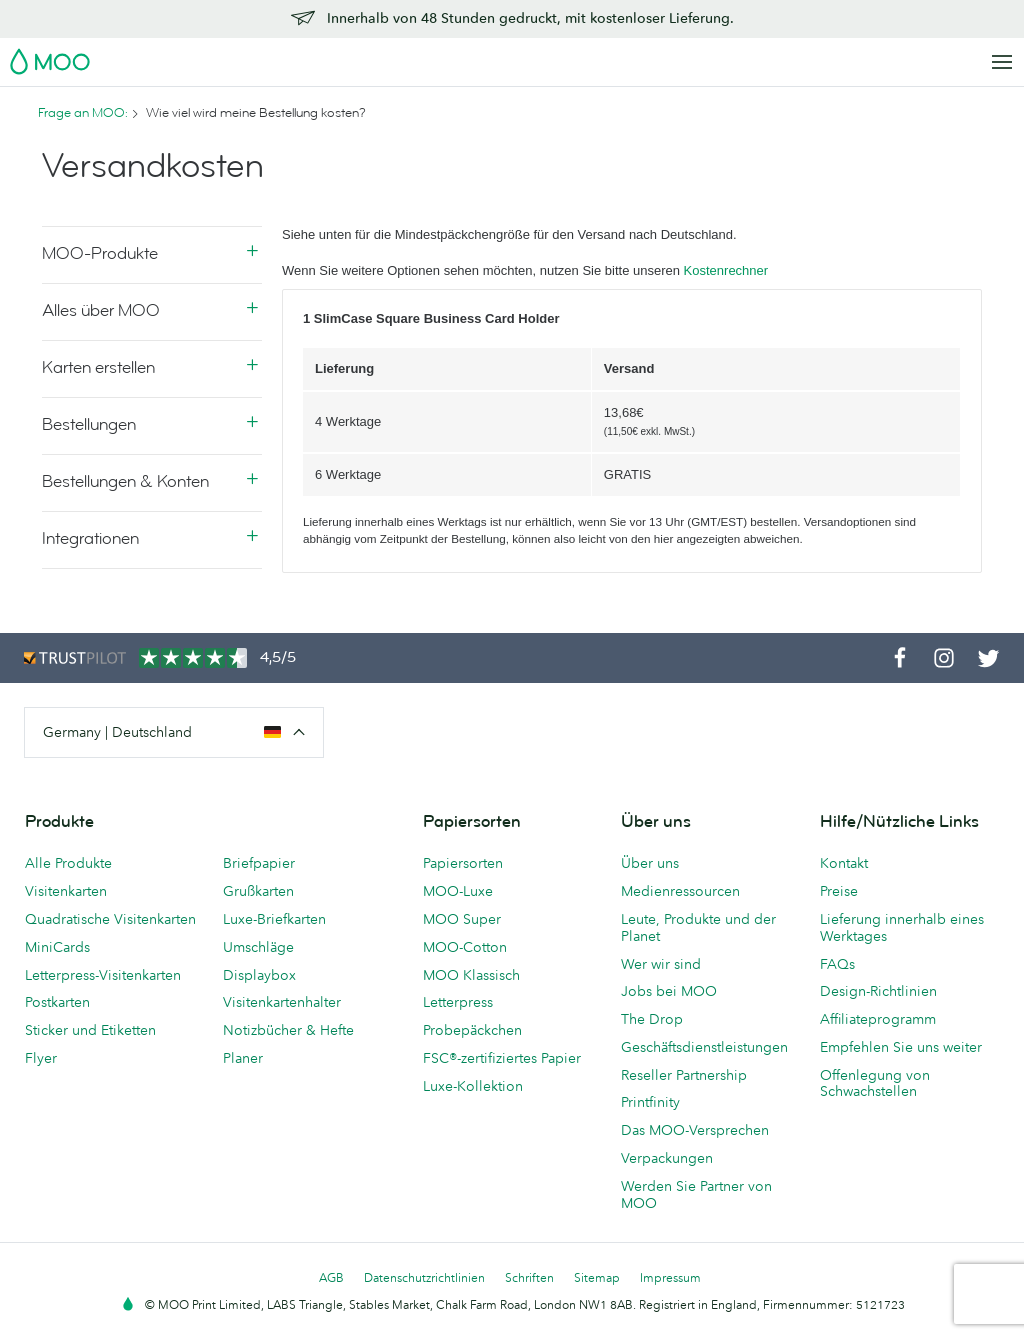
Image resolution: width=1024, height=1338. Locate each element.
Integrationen (90, 538)
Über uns (650, 863)
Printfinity (650, 1102)
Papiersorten (463, 863)
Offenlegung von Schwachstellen (875, 1083)
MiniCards (57, 947)
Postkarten (57, 1002)
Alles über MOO (101, 310)
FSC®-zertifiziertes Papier (502, 1058)
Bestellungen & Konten (125, 481)
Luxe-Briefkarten (274, 919)
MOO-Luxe (458, 891)
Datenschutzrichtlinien (424, 1277)
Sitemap (597, 1277)
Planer (243, 1058)
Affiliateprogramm (878, 1019)
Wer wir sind (661, 964)
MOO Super (462, 919)
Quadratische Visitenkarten (110, 919)
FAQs (837, 964)
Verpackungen (667, 1158)
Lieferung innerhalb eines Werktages (902, 927)
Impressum (670, 1277)
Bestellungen (89, 424)
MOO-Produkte (100, 253)
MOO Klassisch (471, 975)
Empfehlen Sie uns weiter (901, 1047)
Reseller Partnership (684, 1075)
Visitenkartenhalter (282, 1002)
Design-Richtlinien (878, 991)
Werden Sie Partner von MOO (696, 1194)
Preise (839, 891)
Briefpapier (259, 863)
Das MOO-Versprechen (695, 1130)
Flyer (41, 1058)
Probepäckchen (472, 1030)
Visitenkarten (66, 891)
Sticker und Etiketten (90, 1030)
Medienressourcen (680, 891)
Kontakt (844, 863)
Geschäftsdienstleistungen (704, 1047)
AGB (331, 1277)
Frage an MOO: (83, 113)
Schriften (529, 1277)
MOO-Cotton (465, 947)
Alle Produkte (68, 863)
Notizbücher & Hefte (288, 1030)
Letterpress (458, 1002)
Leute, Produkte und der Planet (698, 927)
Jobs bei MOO (669, 991)
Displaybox (259, 975)
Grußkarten (258, 891)
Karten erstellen (98, 367)
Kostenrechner (726, 270)
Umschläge (258, 947)
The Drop (652, 1019)
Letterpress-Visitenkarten (103, 975)
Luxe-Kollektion (473, 1086)
